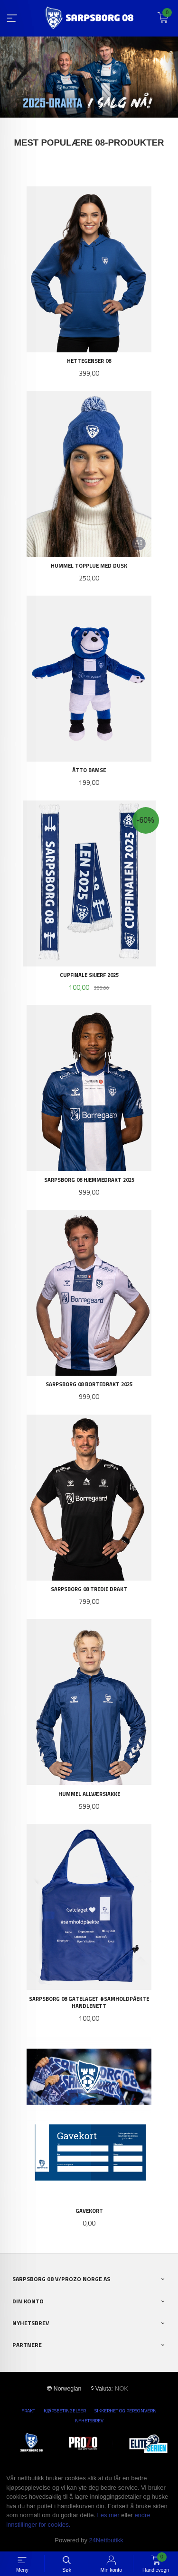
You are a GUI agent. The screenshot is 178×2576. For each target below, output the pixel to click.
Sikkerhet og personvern (125, 2410)
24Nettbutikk (106, 2539)
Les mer (108, 2514)
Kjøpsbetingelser (65, 2410)
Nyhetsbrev (89, 2420)
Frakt (28, 2410)
